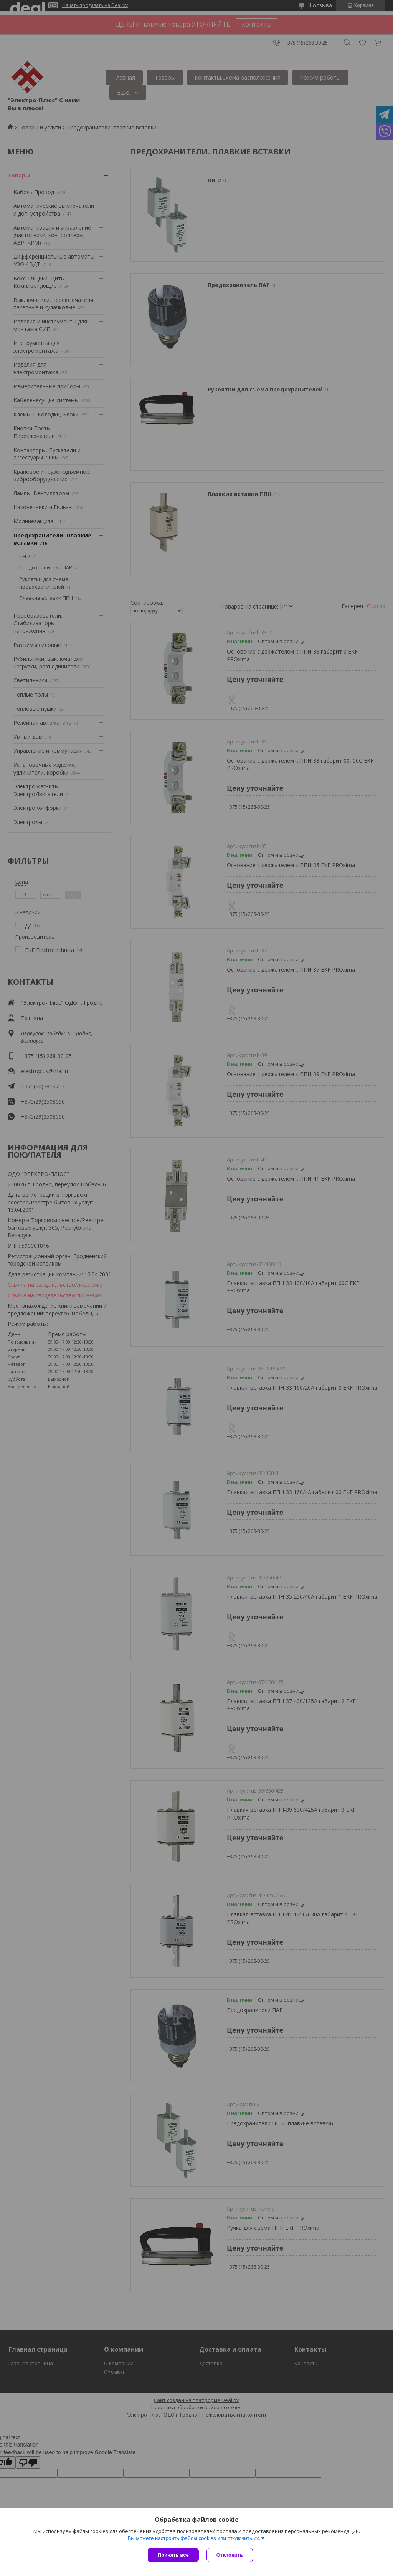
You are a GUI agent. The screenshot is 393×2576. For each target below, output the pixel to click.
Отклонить (229, 2555)
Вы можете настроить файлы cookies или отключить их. (193, 2538)
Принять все (173, 2555)
